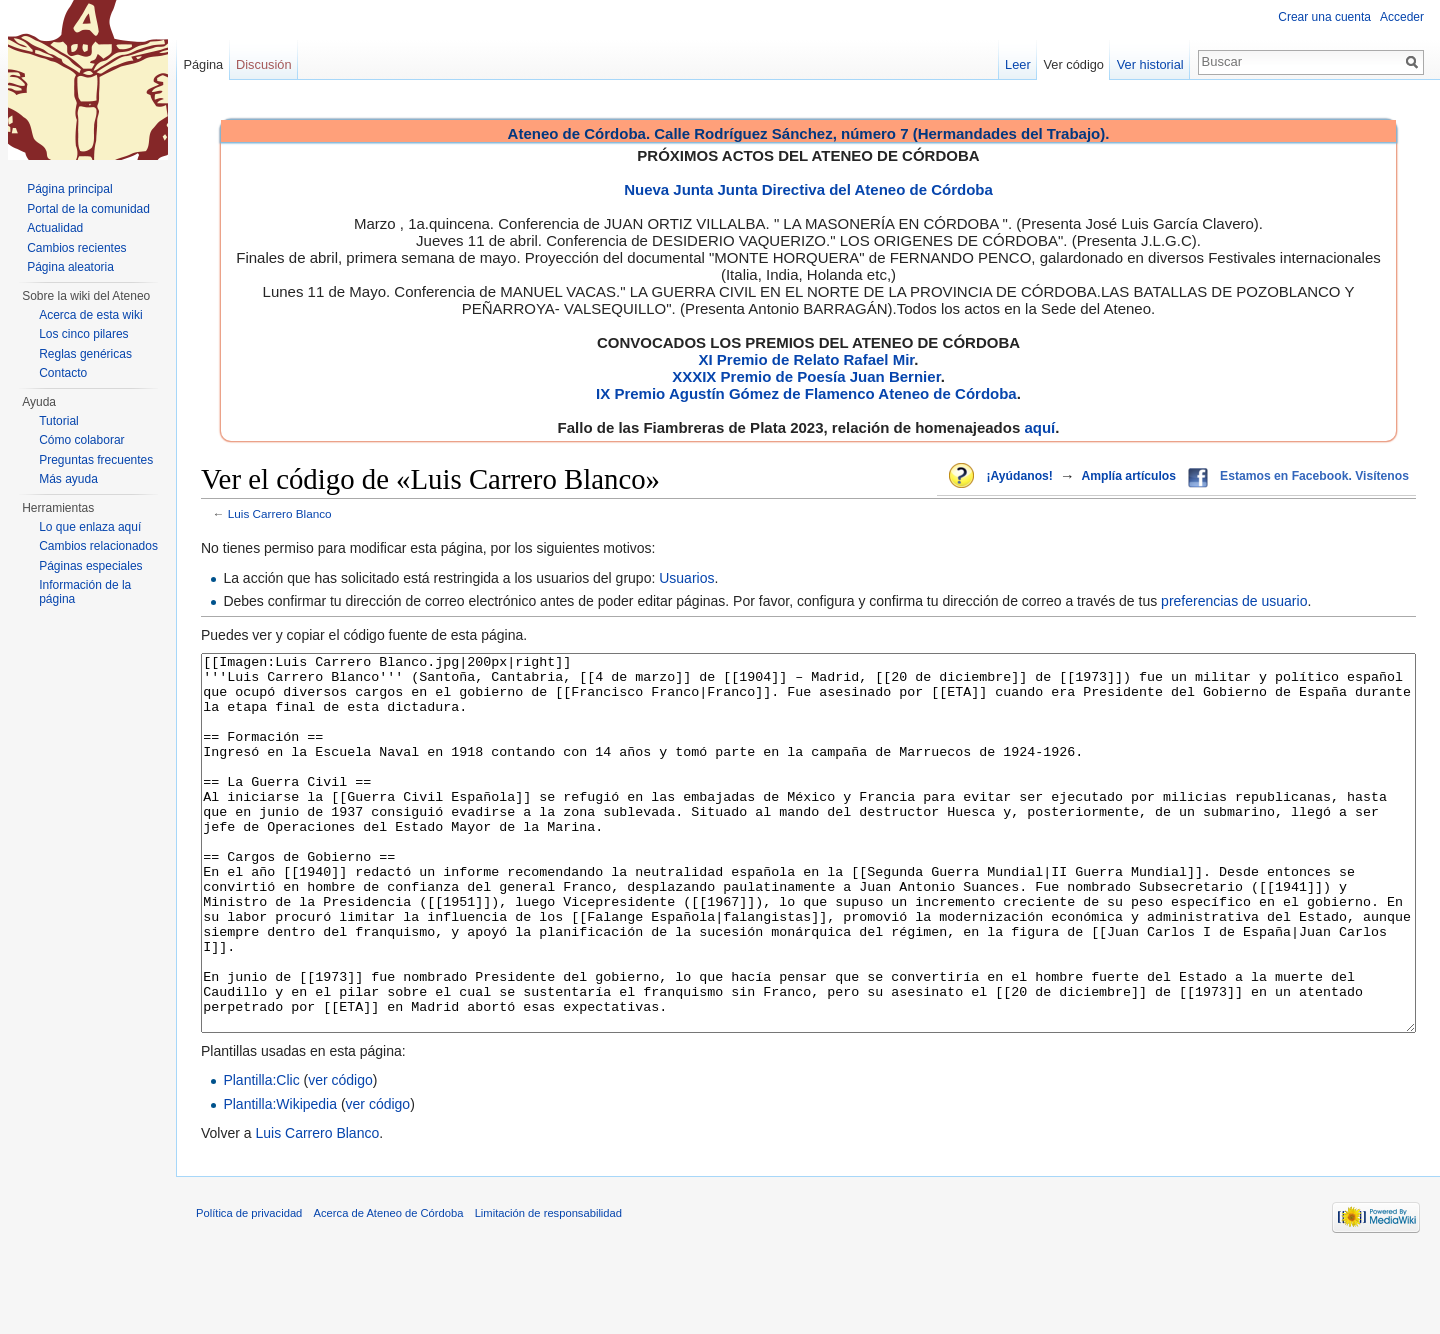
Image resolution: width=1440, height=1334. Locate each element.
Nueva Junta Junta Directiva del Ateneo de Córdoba (808, 189)
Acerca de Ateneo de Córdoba (389, 1288)
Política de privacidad (249, 1288)
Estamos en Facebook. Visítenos (1314, 476)
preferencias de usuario (1234, 601)
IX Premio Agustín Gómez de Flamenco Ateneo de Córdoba (806, 393)
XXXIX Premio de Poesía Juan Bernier (806, 376)
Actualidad (55, 228)
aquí (1039, 427)
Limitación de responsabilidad (548, 1288)
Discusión (263, 64)
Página (203, 64)
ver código (340, 1155)
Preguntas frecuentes (96, 460)
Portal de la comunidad (88, 209)
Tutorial (59, 421)
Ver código (1074, 64)
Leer (1018, 64)
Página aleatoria (70, 267)
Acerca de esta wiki (90, 315)
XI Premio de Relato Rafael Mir (806, 359)
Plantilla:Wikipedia (280, 1179)
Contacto (63, 373)
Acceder (1402, 17)
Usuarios (686, 578)
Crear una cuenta (1324, 17)
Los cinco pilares (83, 334)
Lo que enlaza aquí (90, 527)
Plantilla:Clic (261, 1155)
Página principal (69, 189)
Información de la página (85, 592)
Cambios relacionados (98, 546)
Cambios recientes (76, 248)
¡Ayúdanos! (1019, 476)
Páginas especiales (90, 566)
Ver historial (1150, 64)
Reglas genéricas (85, 354)
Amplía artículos (1128, 476)
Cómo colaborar (81, 440)
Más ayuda (68, 479)
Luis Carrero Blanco (280, 513)
